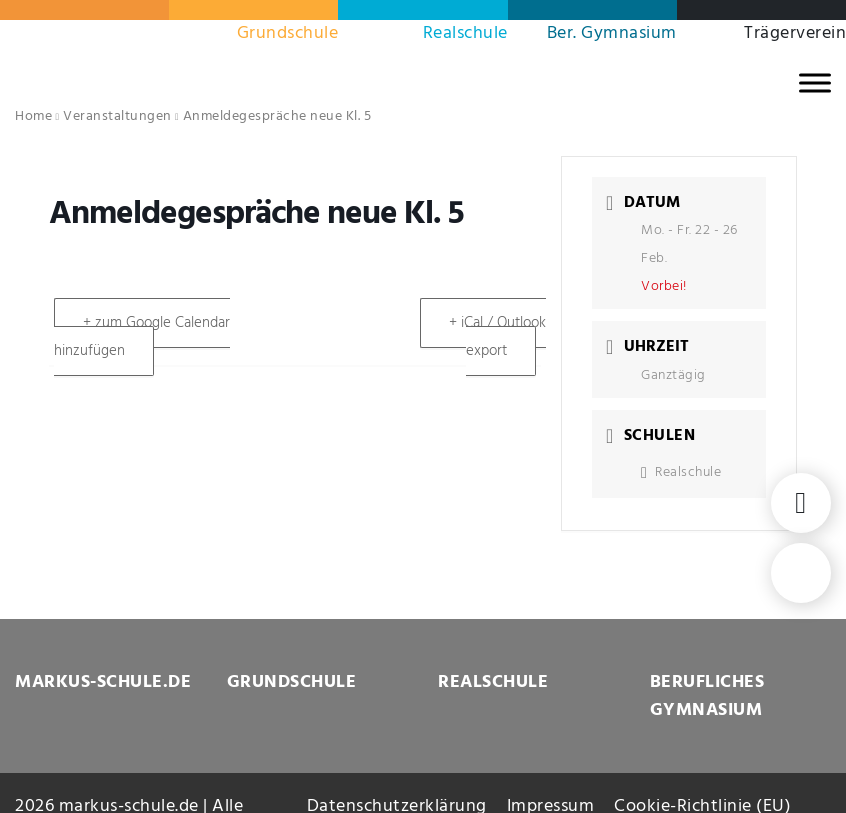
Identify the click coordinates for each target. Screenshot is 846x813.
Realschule (465, 33)
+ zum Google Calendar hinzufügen (142, 337)
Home (33, 116)
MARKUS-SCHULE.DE (103, 682)
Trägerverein (795, 33)
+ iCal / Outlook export (497, 337)
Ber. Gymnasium (612, 33)
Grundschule (288, 33)
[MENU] (815, 82)
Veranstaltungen (117, 116)
